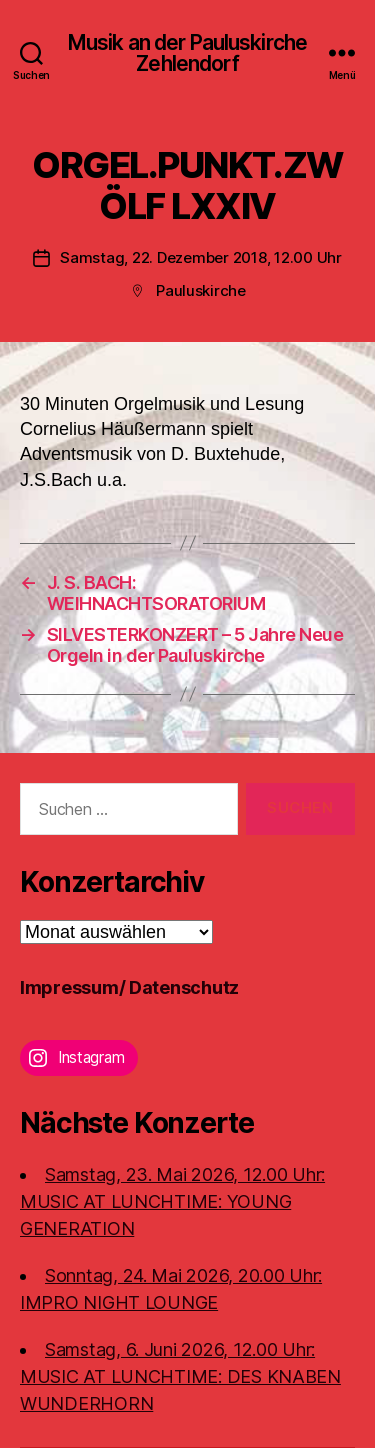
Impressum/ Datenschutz (129, 987)
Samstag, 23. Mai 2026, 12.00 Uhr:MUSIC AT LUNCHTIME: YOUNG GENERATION (172, 1201)
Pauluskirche (201, 290)
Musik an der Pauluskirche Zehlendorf (187, 53)
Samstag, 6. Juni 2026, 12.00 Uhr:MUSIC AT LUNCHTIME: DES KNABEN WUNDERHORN (180, 1376)
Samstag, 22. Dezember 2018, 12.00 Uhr (201, 257)
